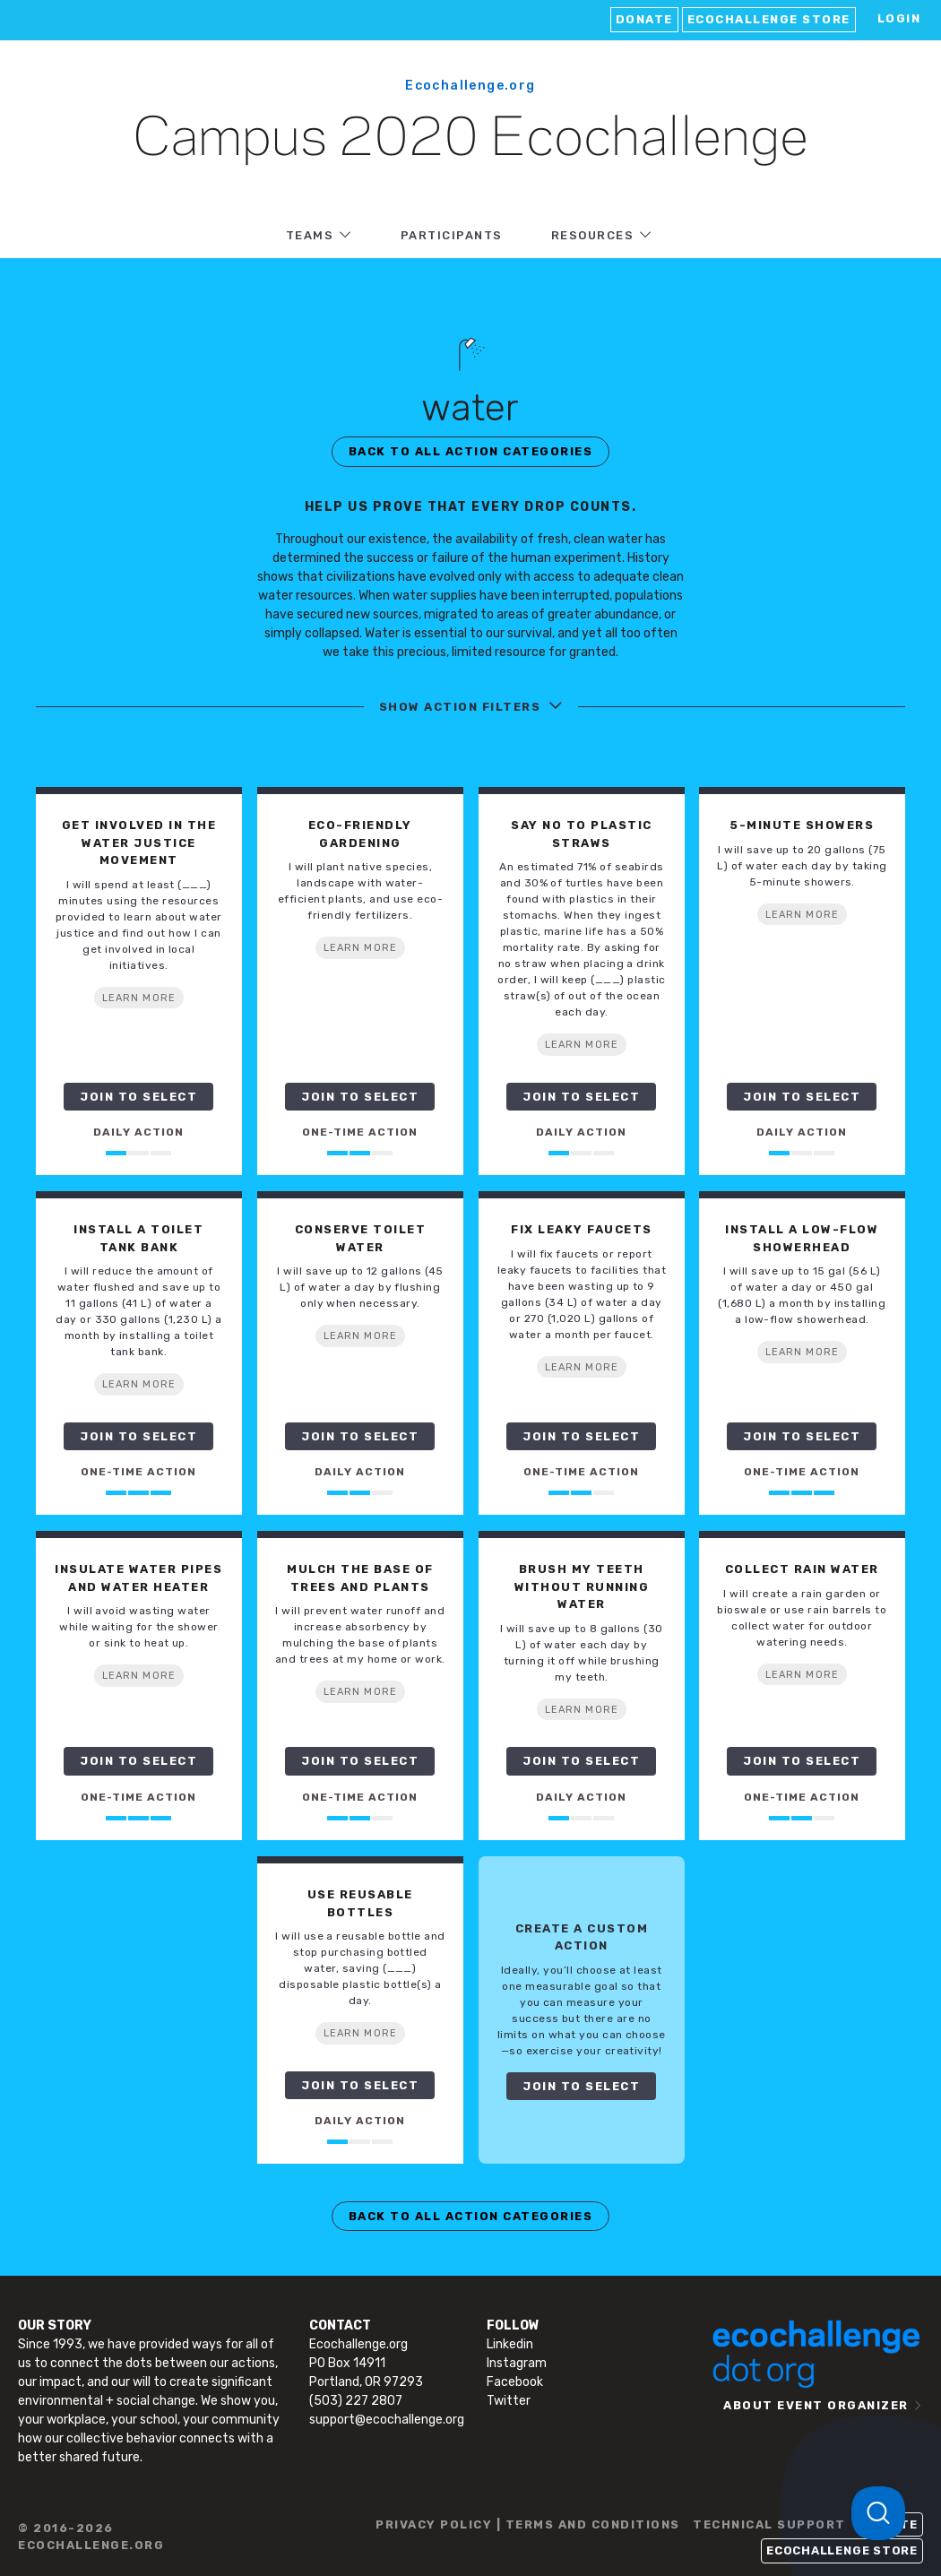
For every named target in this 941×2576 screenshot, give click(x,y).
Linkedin (510, 2344)
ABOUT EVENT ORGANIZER (816, 2405)
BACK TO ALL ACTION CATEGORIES (471, 451)
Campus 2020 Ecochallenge (470, 140)
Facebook (515, 2382)
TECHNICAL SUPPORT (769, 2524)
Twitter (509, 2400)
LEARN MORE (139, 998)
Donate (644, 19)
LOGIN (899, 18)
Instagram (517, 2363)
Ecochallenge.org (470, 85)
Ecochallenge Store (768, 19)
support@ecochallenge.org (386, 2419)
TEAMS (310, 235)
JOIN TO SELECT (138, 1096)
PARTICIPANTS (452, 235)
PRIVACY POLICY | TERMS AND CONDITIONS (528, 2524)
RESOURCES (593, 235)
